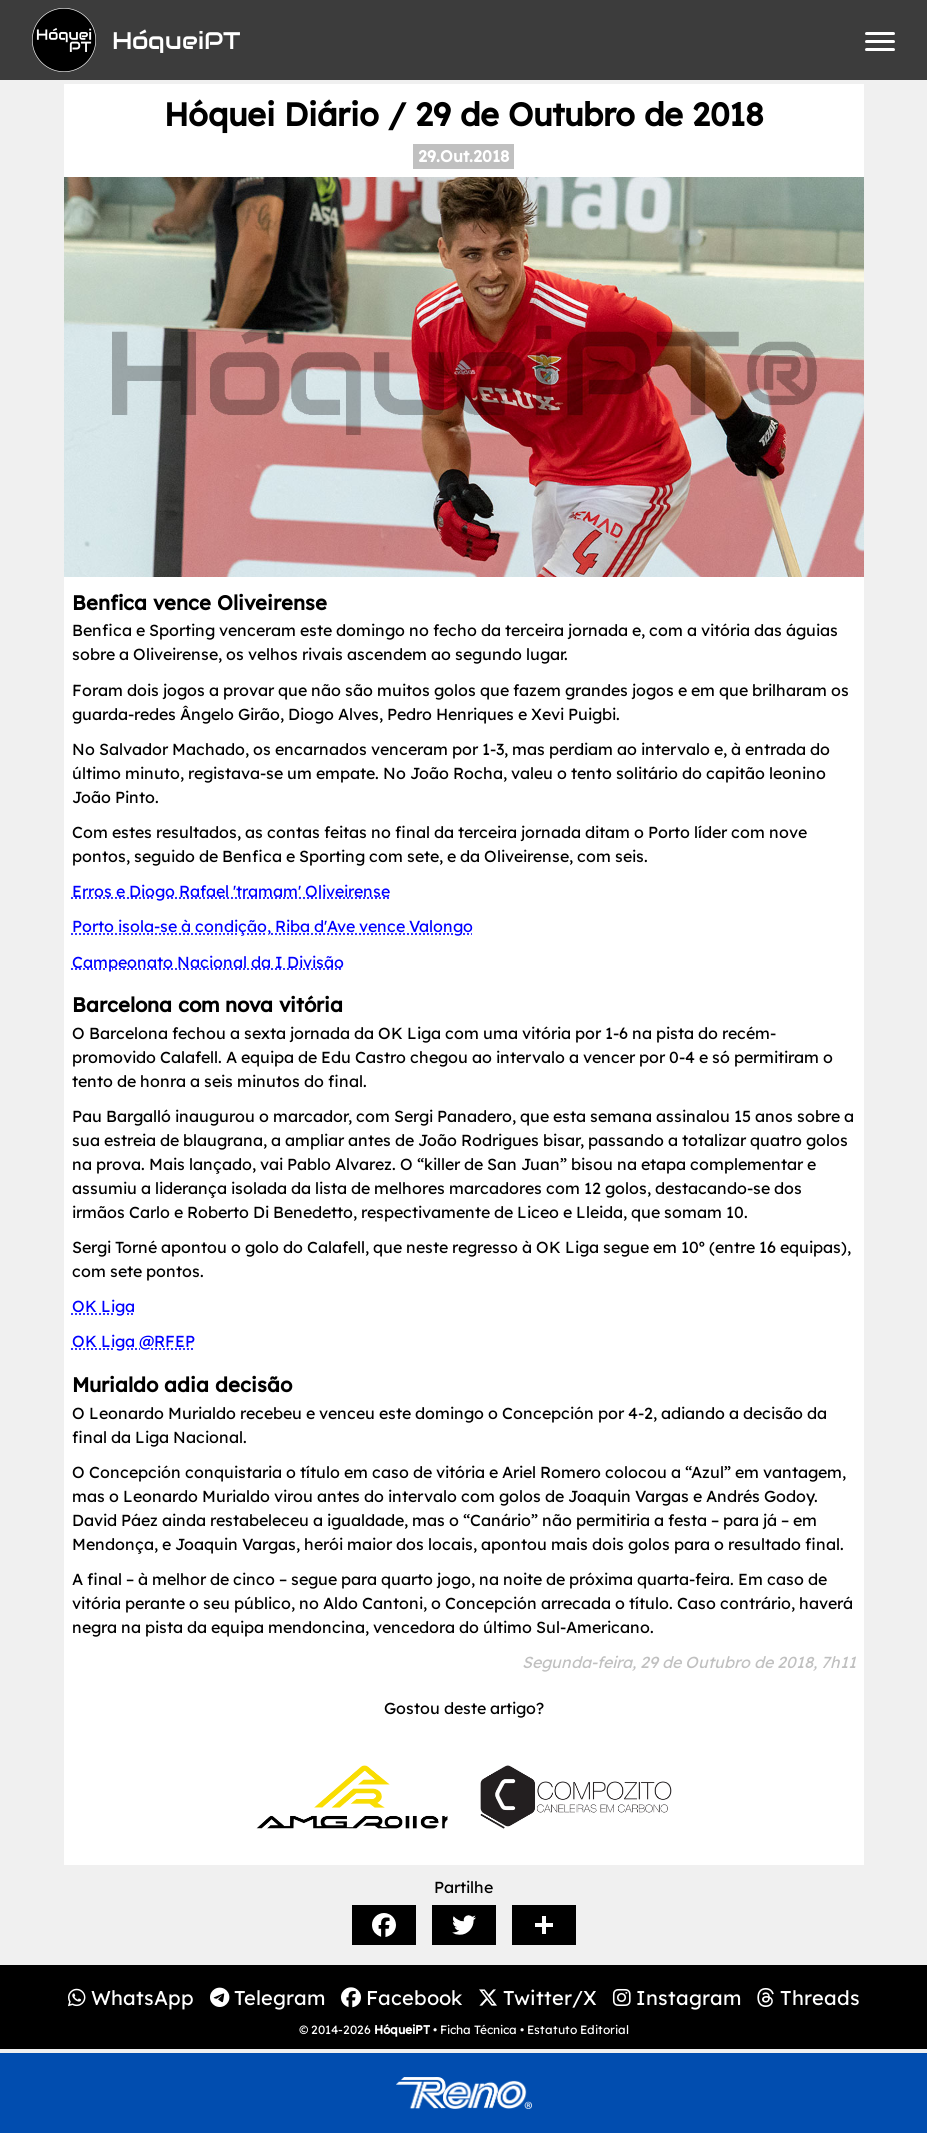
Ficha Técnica (478, 2029)
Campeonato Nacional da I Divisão (208, 962)
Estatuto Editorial (578, 2029)
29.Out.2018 (463, 156)
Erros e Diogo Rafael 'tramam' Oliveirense (231, 891)
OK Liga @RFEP (133, 1341)
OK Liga (103, 1306)
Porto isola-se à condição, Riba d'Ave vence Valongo (272, 926)
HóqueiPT (402, 2029)
